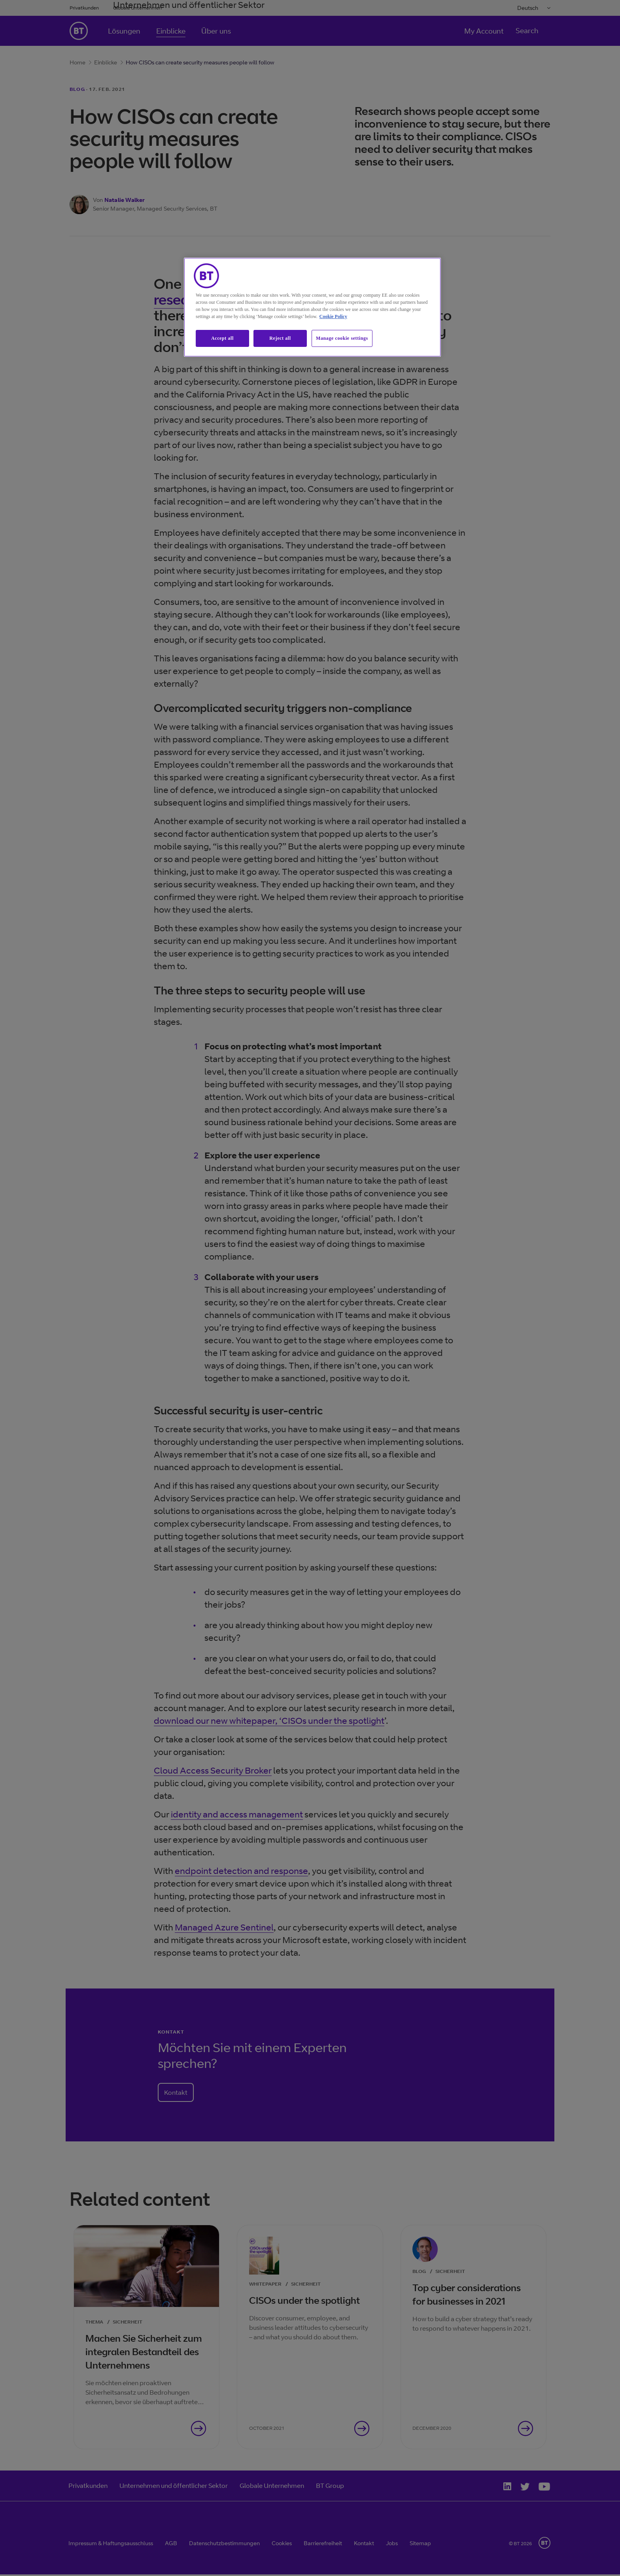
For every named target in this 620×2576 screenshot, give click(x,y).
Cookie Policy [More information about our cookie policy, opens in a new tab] (333, 316)
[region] (312, 307)
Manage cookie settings (342, 338)
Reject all (280, 338)
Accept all (222, 338)
